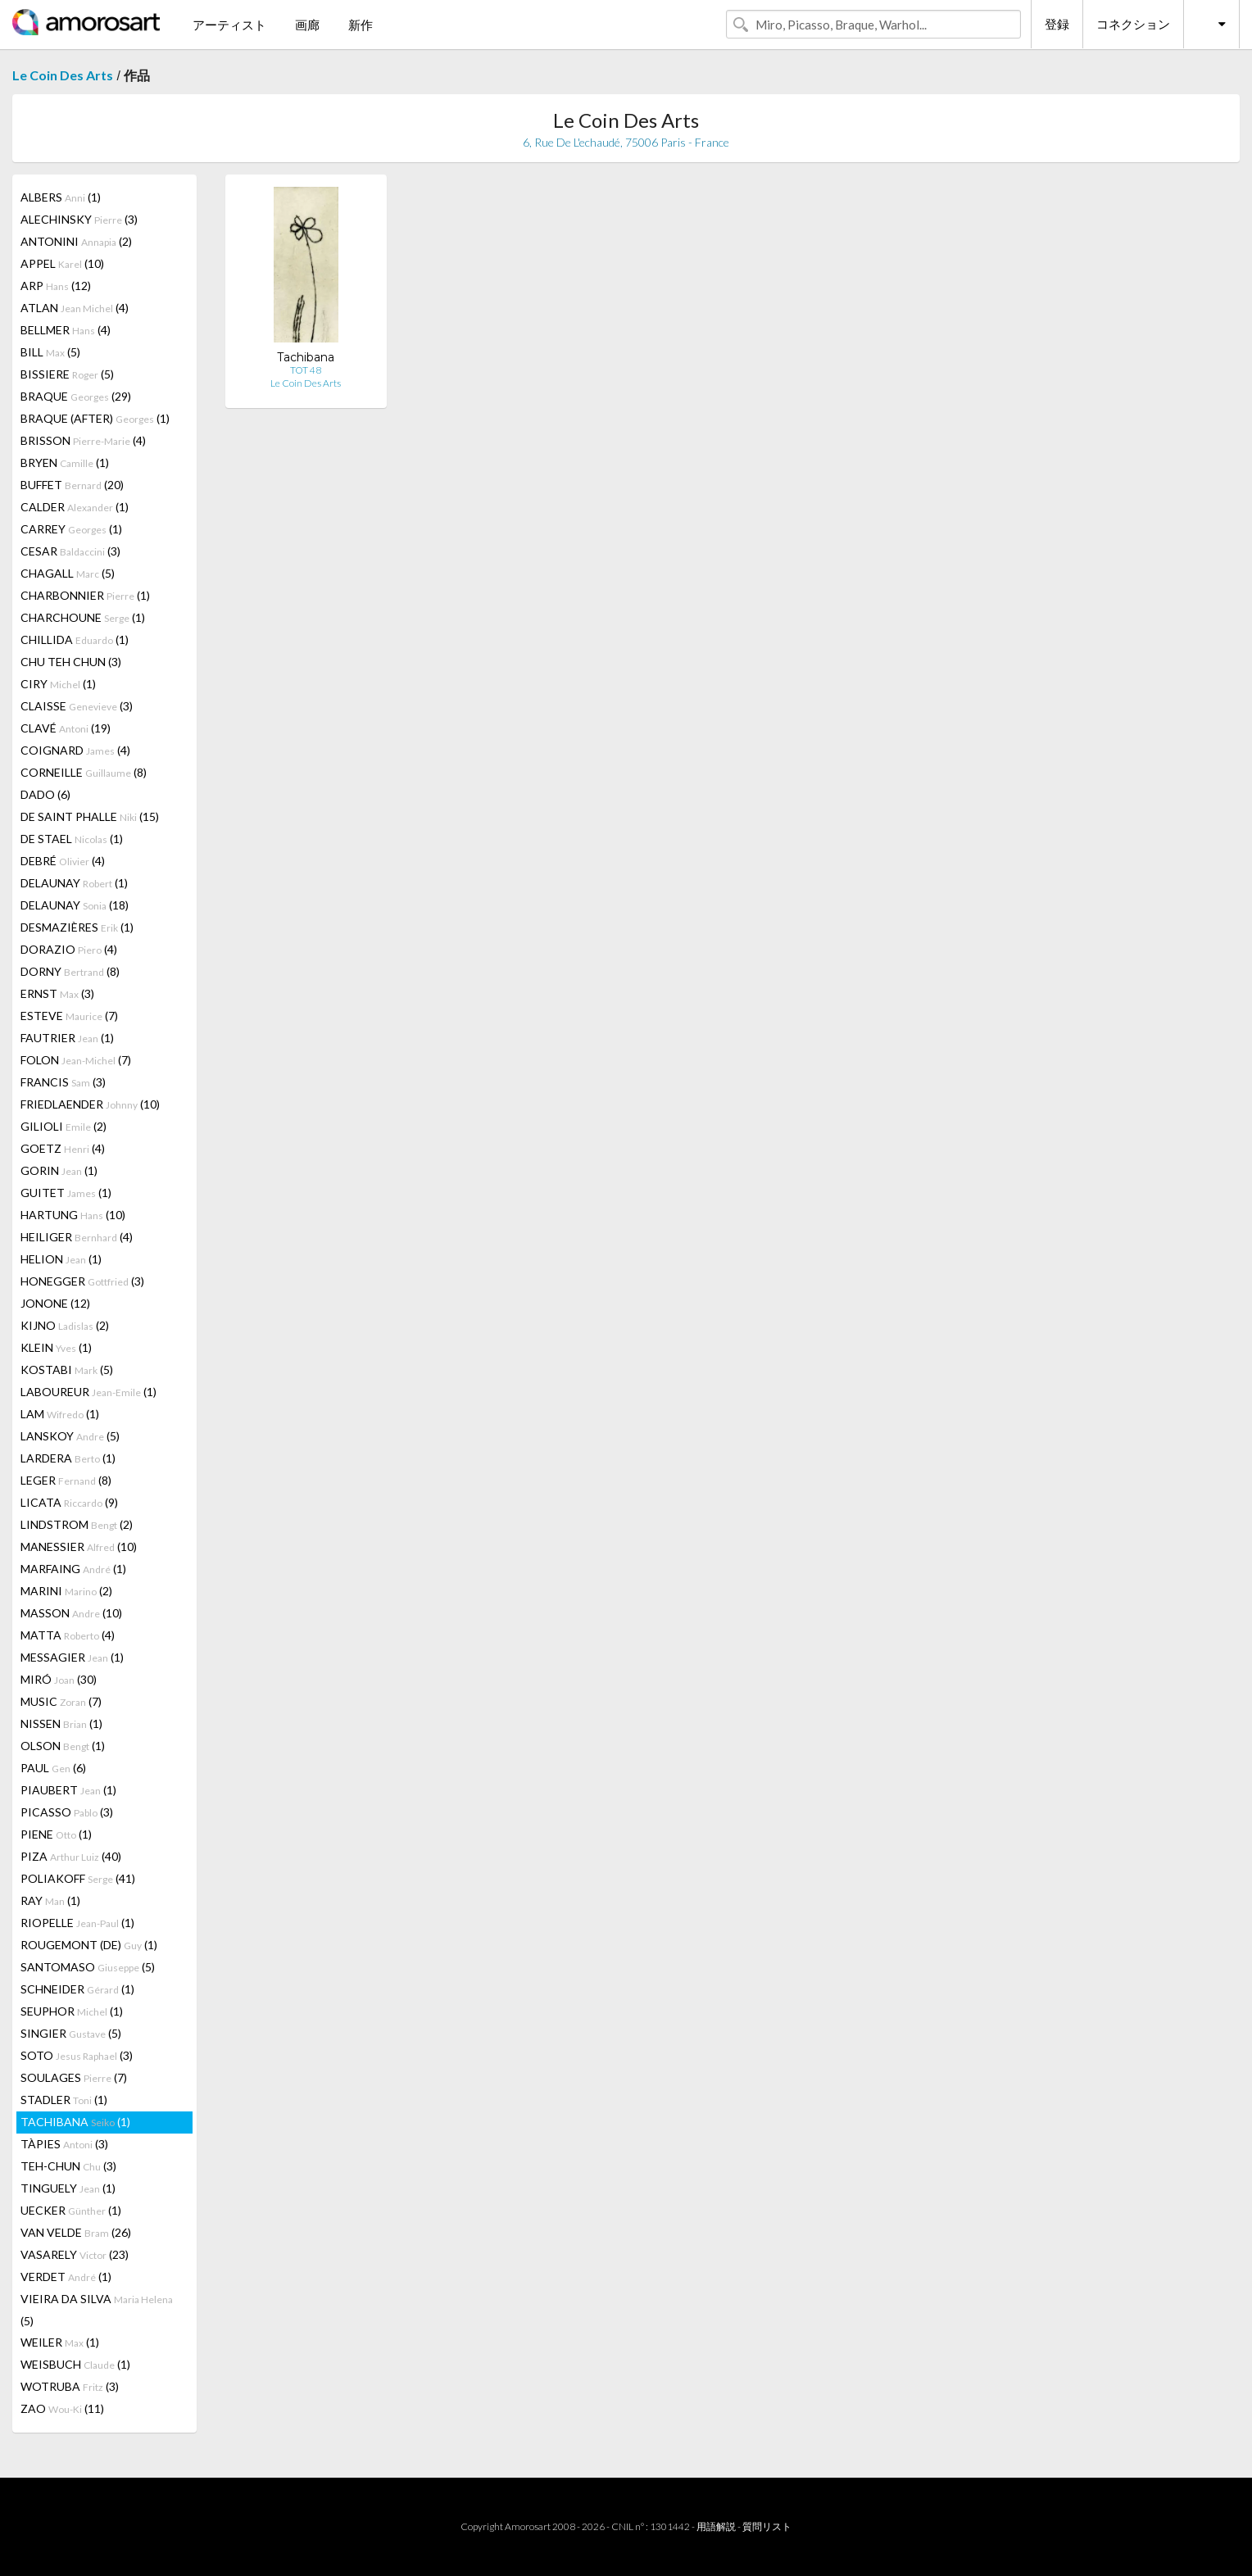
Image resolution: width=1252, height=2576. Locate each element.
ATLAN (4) (74, 308)
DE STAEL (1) (71, 839)
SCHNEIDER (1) (77, 1989)
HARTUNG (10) (72, 1215)
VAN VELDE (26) (75, 2232)
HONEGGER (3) (82, 1281)
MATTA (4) (67, 1635)
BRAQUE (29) (75, 396)
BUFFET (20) (72, 485)
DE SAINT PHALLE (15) (89, 816)
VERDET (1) (65, 2276)
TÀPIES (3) (64, 2144)
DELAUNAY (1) (74, 883)
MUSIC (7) (61, 1701)
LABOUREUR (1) (88, 1392)
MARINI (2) (66, 1591)
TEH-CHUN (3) (68, 2166)
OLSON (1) (62, 1746)
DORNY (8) (70, 971)
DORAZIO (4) (68, 949)
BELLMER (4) (65, 330)
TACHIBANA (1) (75, 2122)
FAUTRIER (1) (67, 1038)
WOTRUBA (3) (69, 2386)
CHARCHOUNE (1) (82, 617)
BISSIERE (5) (67, 374)
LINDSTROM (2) (76, 1524)
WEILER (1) (59, 2342)
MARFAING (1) (73, 1569)
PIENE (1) (56, 1834)
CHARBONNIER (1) (85, 595)
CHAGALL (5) (67, 573)
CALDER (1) (74, 507)
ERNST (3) (57, 993)
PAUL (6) (53, 1768)
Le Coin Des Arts (62, 75)
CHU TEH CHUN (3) (70, 662)
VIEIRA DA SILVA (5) (96, 2310)
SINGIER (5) (70, 2033)
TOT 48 (305, 370)
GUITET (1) (65, 1193)
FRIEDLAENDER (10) (90, 1104)
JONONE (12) (55, 1303)
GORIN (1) (59, 1170)
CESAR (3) (70, 551)
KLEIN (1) (56, 1347)
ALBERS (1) (60, 197)
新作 (360, 24)
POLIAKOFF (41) (77, 1878)
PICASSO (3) (66, 1812)
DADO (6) (45, 794)
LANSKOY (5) (70, 1436)
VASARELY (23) (74, 2254)
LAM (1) (59, 1414)
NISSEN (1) (61, 1723)
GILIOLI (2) (63, 1126)
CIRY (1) (58, 684)
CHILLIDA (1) (74, 639)
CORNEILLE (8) (83, 772)
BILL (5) (50, 352)
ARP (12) (55, 286)
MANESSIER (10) (78, 1546)
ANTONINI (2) (76, 241)
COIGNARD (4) (75, 750)
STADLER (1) (63, 2100)
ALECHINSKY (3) (79, 219)
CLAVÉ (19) (65, 728)
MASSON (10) (71, 1613)
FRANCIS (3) (63, 1082)
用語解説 (716, 2526)
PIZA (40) (70, 1856)
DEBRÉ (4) (62, 861)
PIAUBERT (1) (68, 1790)
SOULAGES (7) (73, 2077)
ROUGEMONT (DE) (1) (88, 1945)
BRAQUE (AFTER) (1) (95, 418)
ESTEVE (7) (69, 1016)
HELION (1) (61, 1259)
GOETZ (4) (62, 1148)
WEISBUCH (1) (75, 2364)
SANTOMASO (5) (87, 1967)
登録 (1057, 23)
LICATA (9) (69, 1502)
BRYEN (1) (64, 462)
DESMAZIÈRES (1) (77, 927)
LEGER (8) (65, 1480)
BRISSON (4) (83, 440)
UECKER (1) (70, 2210)
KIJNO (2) (64, 1325)
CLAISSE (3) (76, 706)
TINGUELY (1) (68, 2188)
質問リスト (767, 2526)
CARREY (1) (71, 529)
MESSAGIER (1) (72, 1657)
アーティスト (229, 24)
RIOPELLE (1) (77, 1923)
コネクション (1133, 23)
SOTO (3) (76, 2055)
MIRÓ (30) (58, 1679)
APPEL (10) (62, 263)
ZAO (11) (62, 2408)
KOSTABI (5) (66, 1369)
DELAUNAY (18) (74, 905)
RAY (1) (50, 1900)
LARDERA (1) (68, 1458)
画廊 (307, 24)
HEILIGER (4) (76, 1237)
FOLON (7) (75, 1060)
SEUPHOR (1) (71, 2011)
